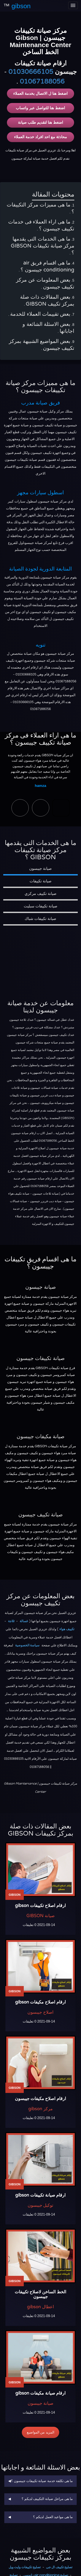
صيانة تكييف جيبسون (40, 1515)
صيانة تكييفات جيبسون (40, 1358)
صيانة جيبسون (40, 1287)
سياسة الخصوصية (27, 1645)
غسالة (24, 1621)
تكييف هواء (66, 1629)
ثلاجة (11, 1621)
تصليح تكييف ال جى (59, 2567)
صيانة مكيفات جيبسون (40, 1436)
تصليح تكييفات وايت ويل (25, 2567)
